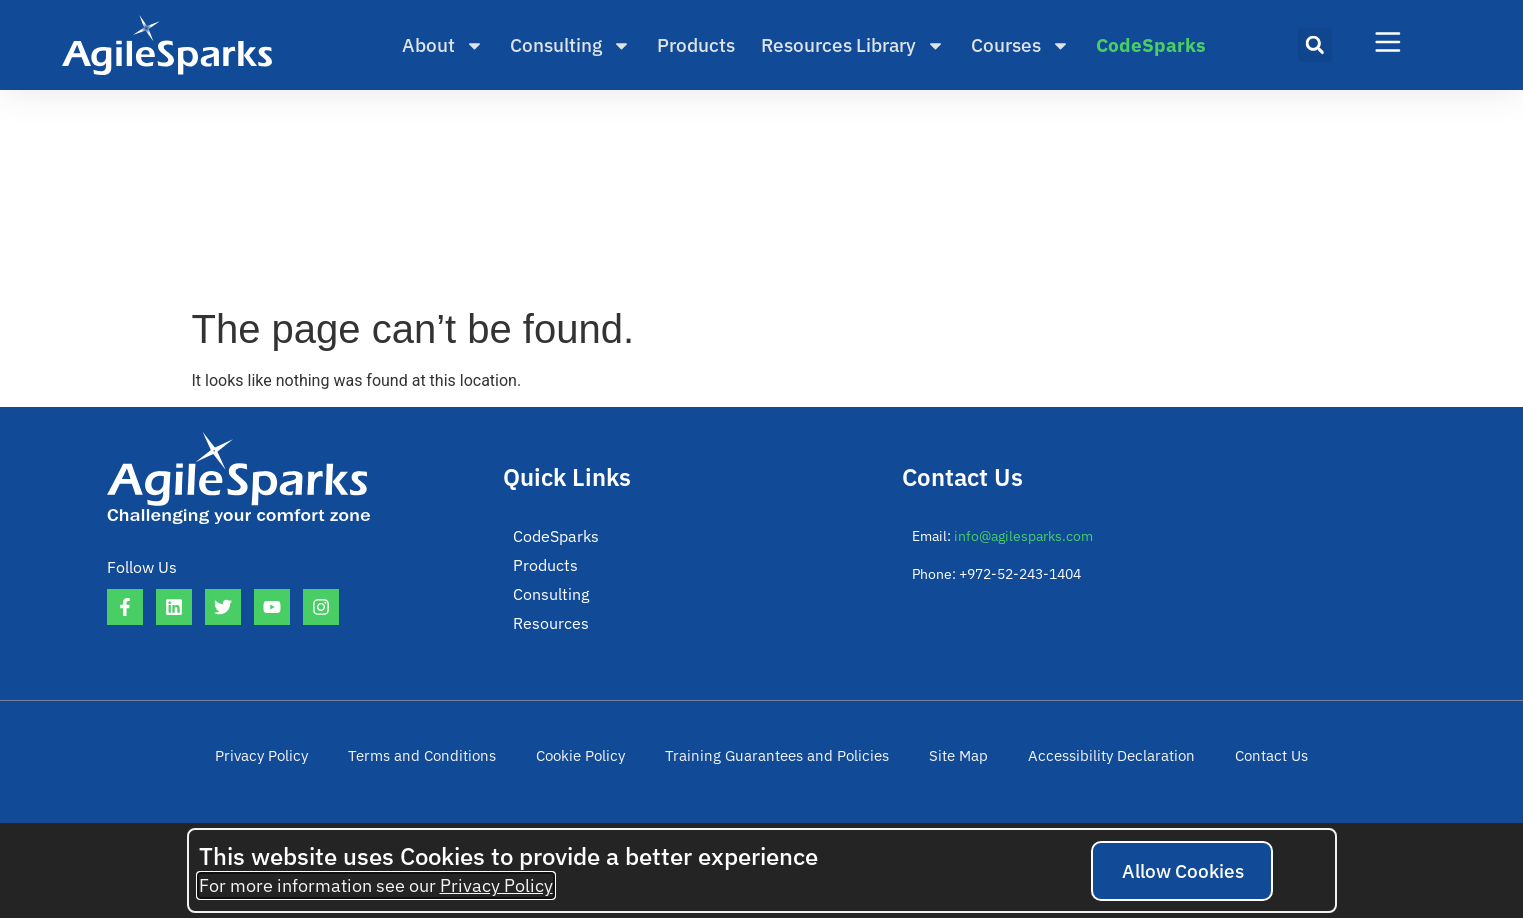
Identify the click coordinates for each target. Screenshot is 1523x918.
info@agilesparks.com (1023, 536)
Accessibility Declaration (1091, 763)
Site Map (946, 763)
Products (696, 45)
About (443, 45)
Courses (1020, 45)
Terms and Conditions (440, 763)
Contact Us (1243, 763)
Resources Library (853, 45)
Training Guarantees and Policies (776, 763)
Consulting (570, 45)
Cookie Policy (591, 763)
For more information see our (376, 885)
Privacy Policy (289, 763)
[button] (1315, 45)
